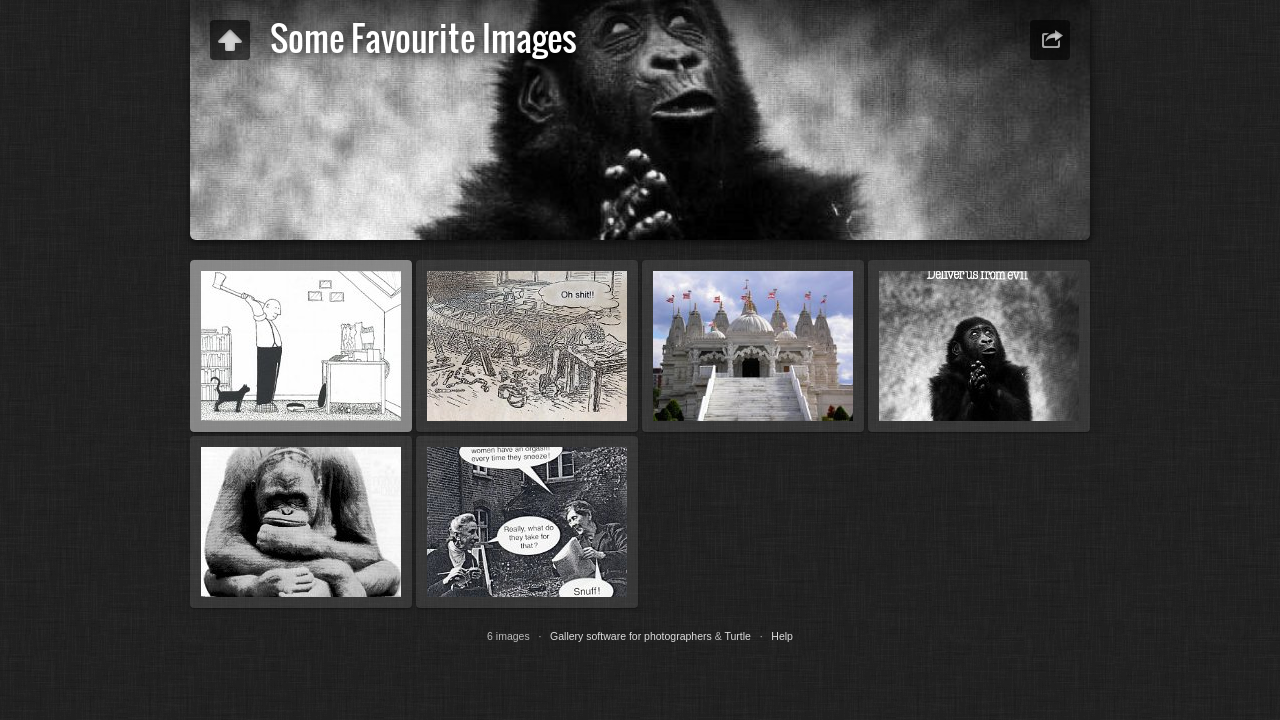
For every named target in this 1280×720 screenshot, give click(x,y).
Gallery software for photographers (631, 636)
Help (782, 636)
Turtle (737, 636)
